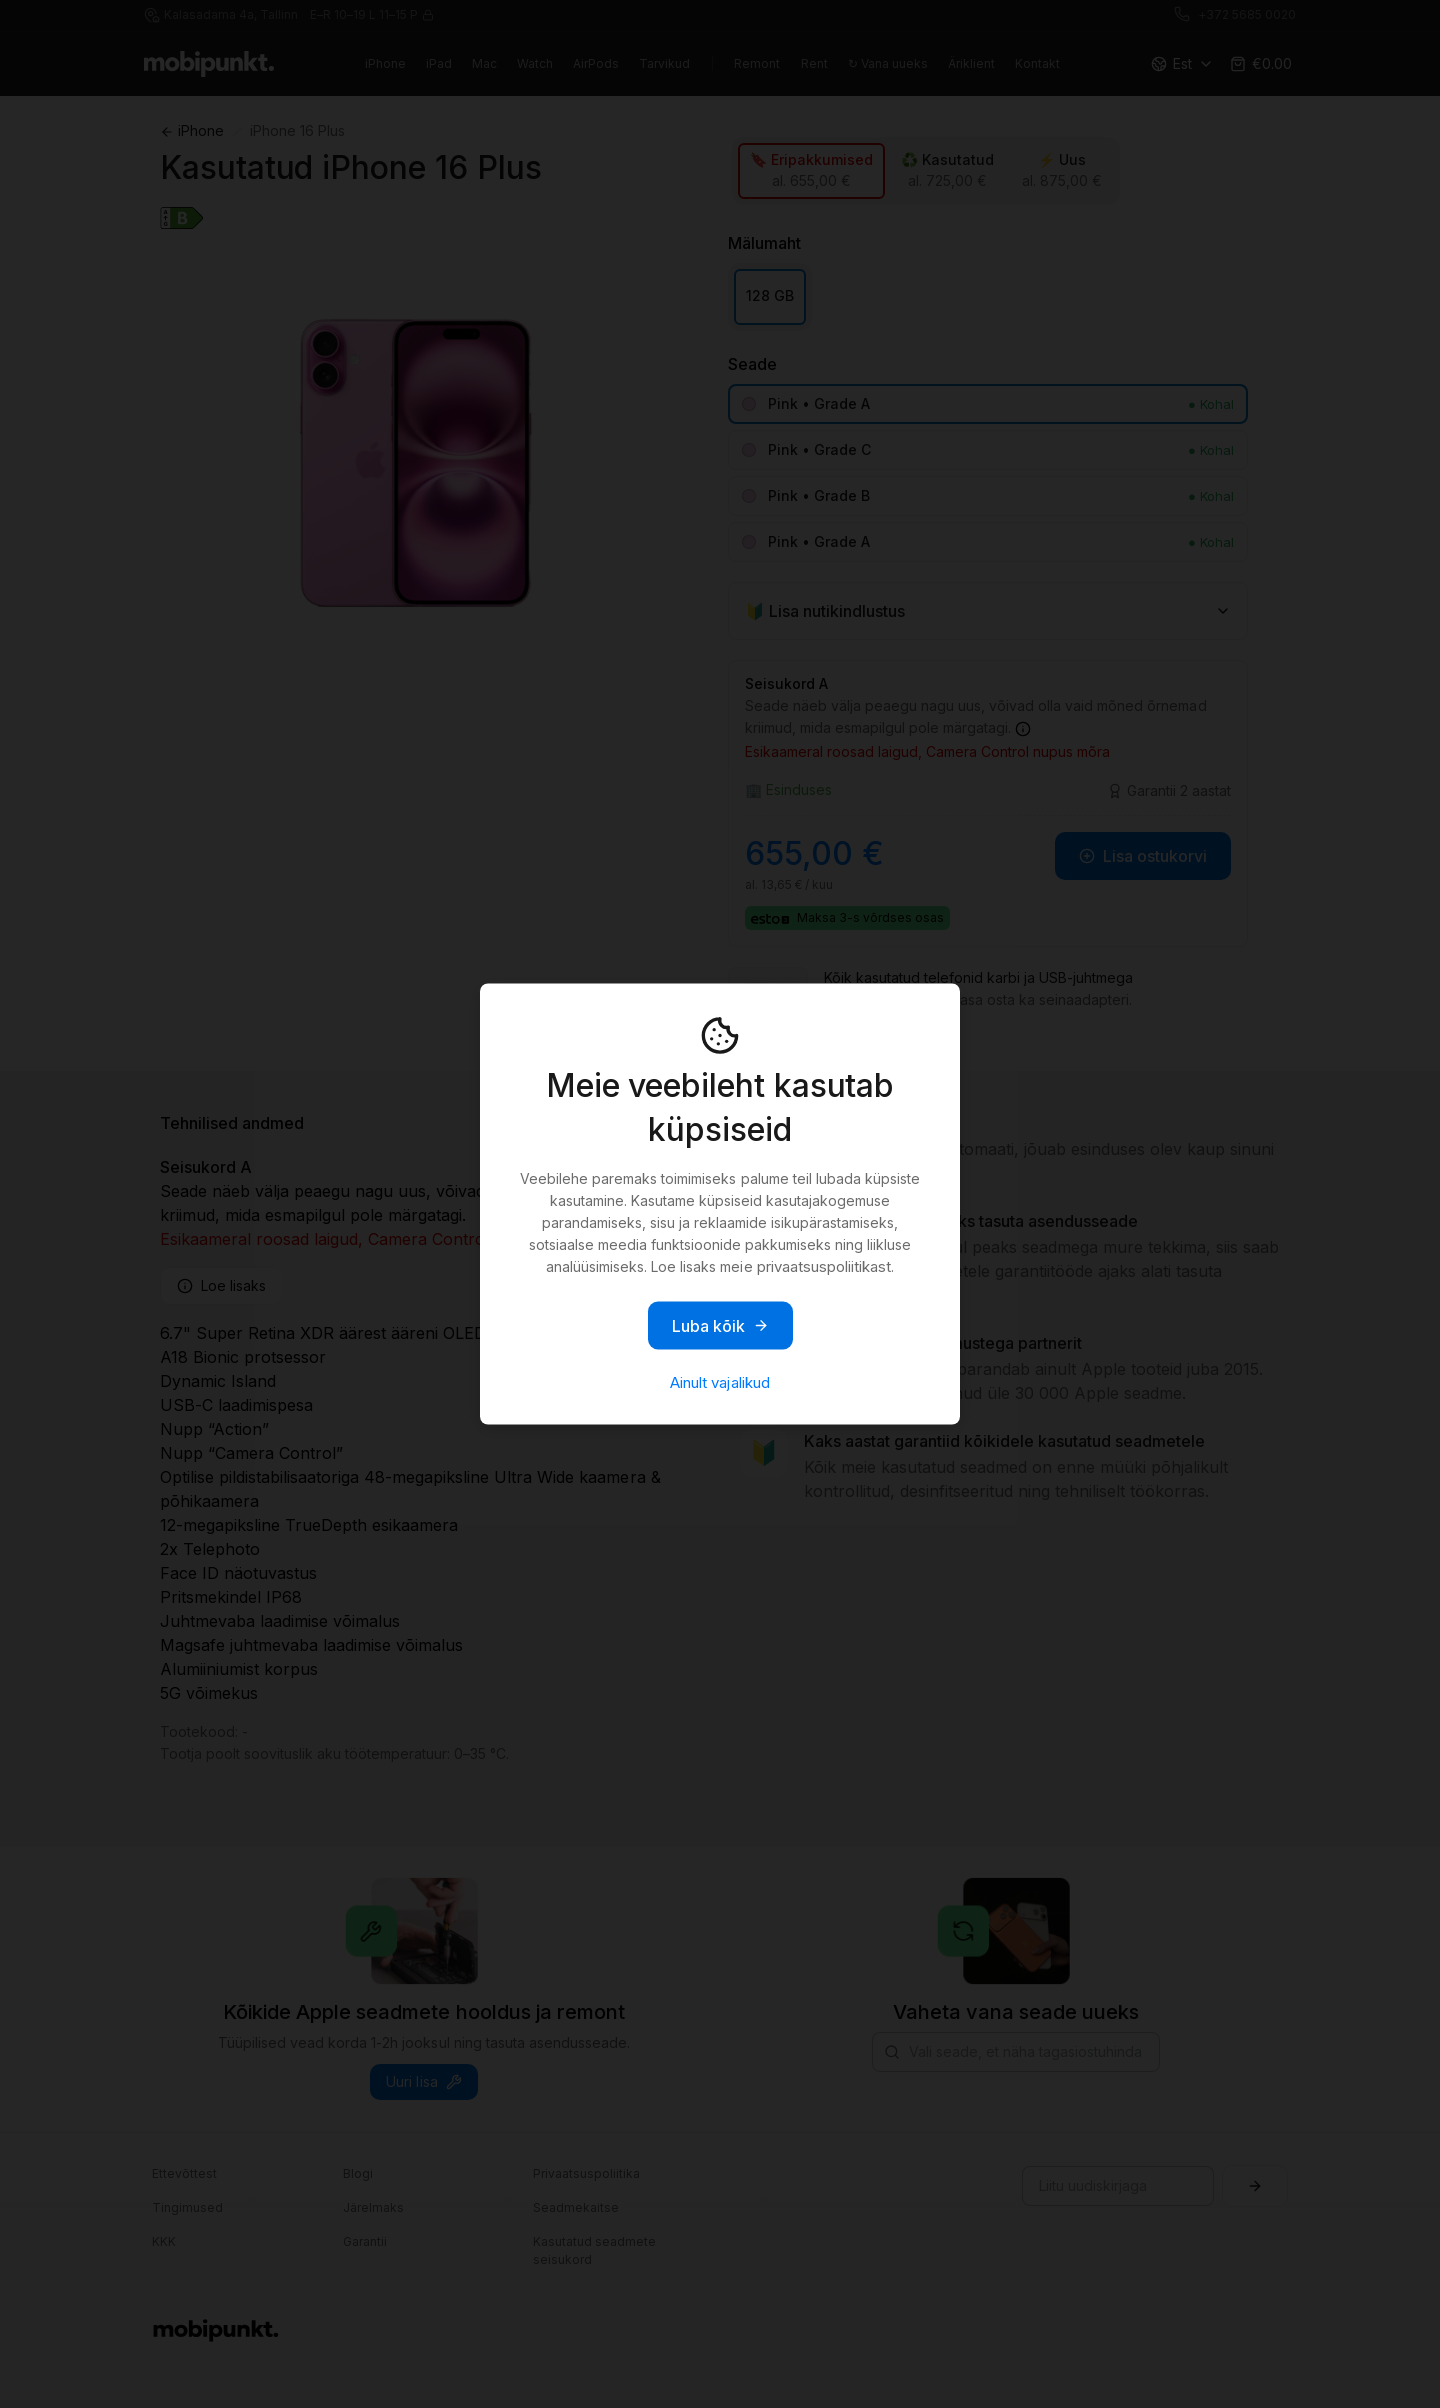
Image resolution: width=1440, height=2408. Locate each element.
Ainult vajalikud (719, 1382)
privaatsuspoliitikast (824, 1266)
